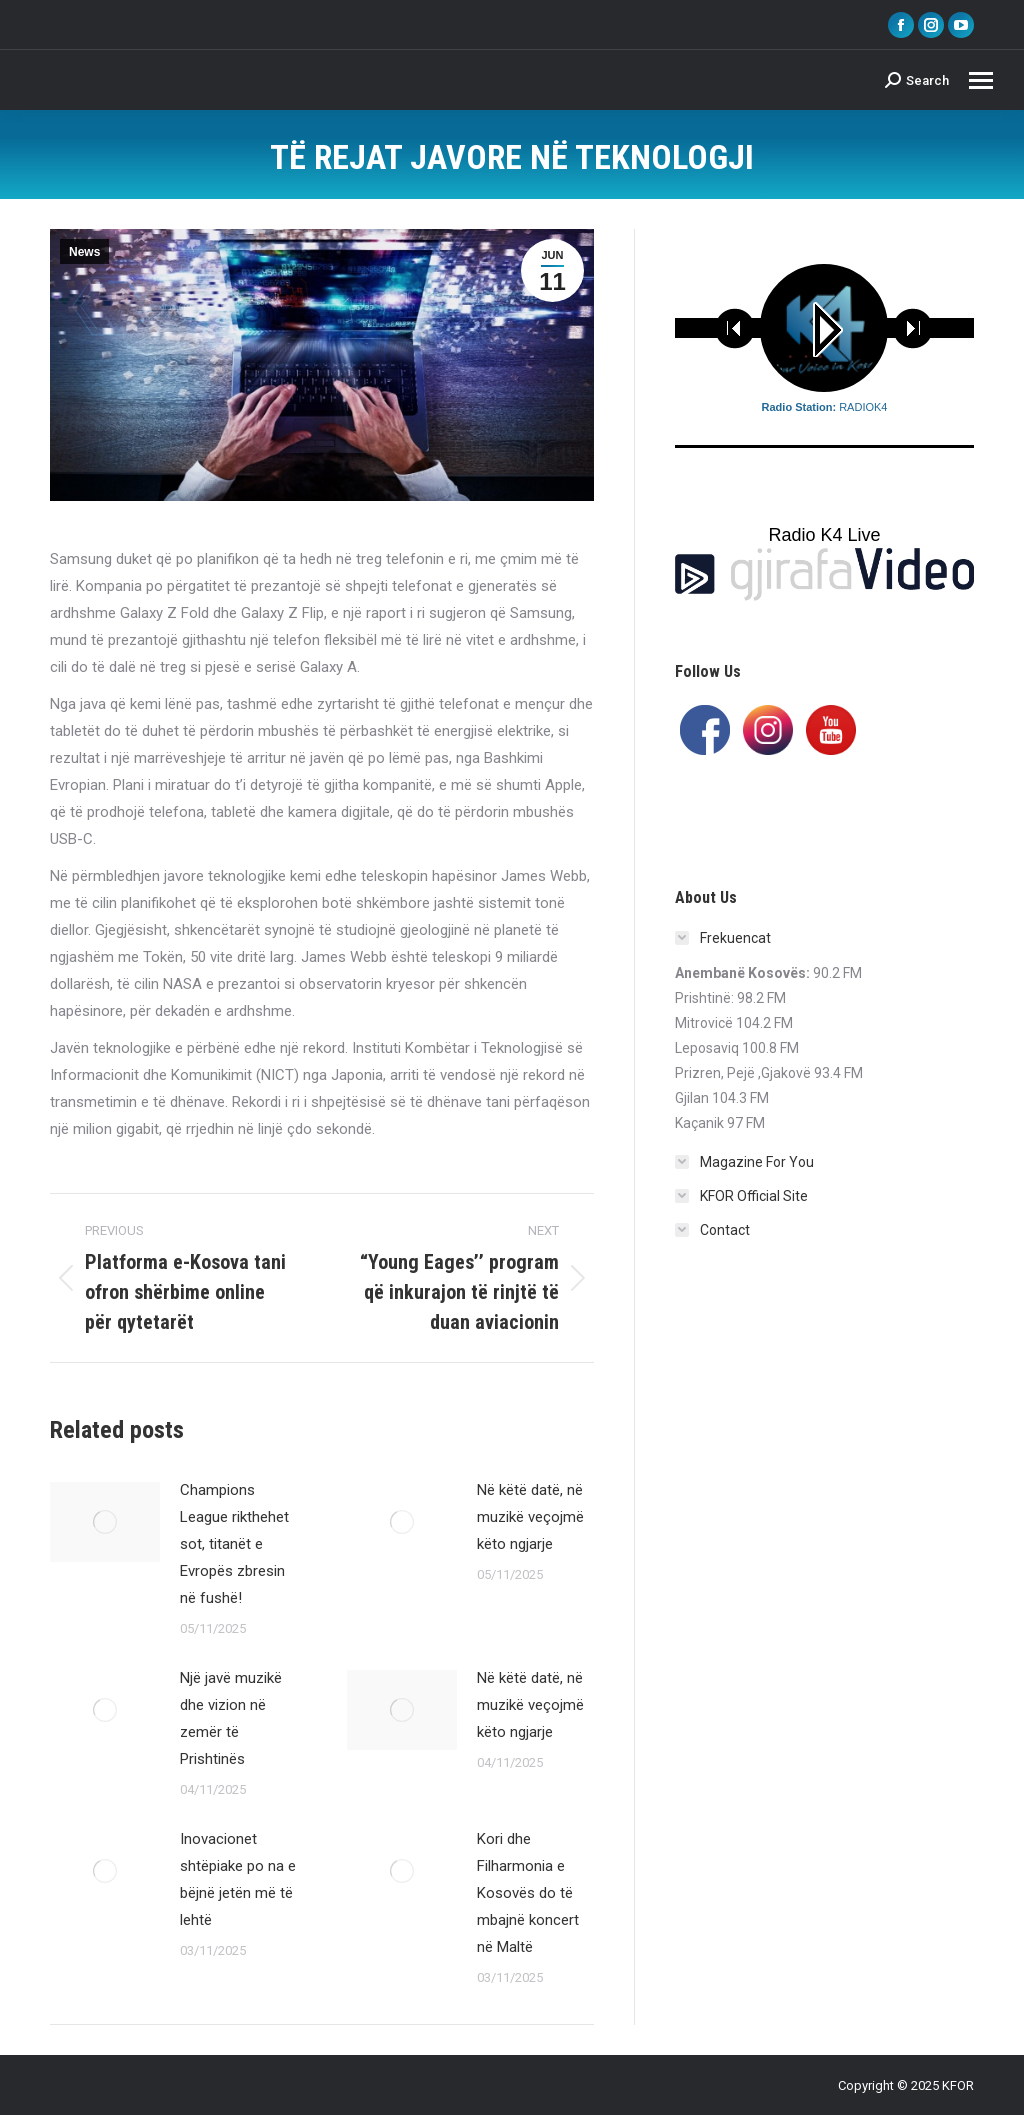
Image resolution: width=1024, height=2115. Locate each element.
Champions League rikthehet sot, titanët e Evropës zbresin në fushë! (234, 1544)
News (84, 252)
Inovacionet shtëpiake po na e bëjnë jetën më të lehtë (238, 1879)
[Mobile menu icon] (981, 80)
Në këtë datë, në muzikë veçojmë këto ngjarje (530, 1517)
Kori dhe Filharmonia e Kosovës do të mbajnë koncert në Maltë (528, 1893)
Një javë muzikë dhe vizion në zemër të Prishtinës (231, 1718)
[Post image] (105, 1522)
